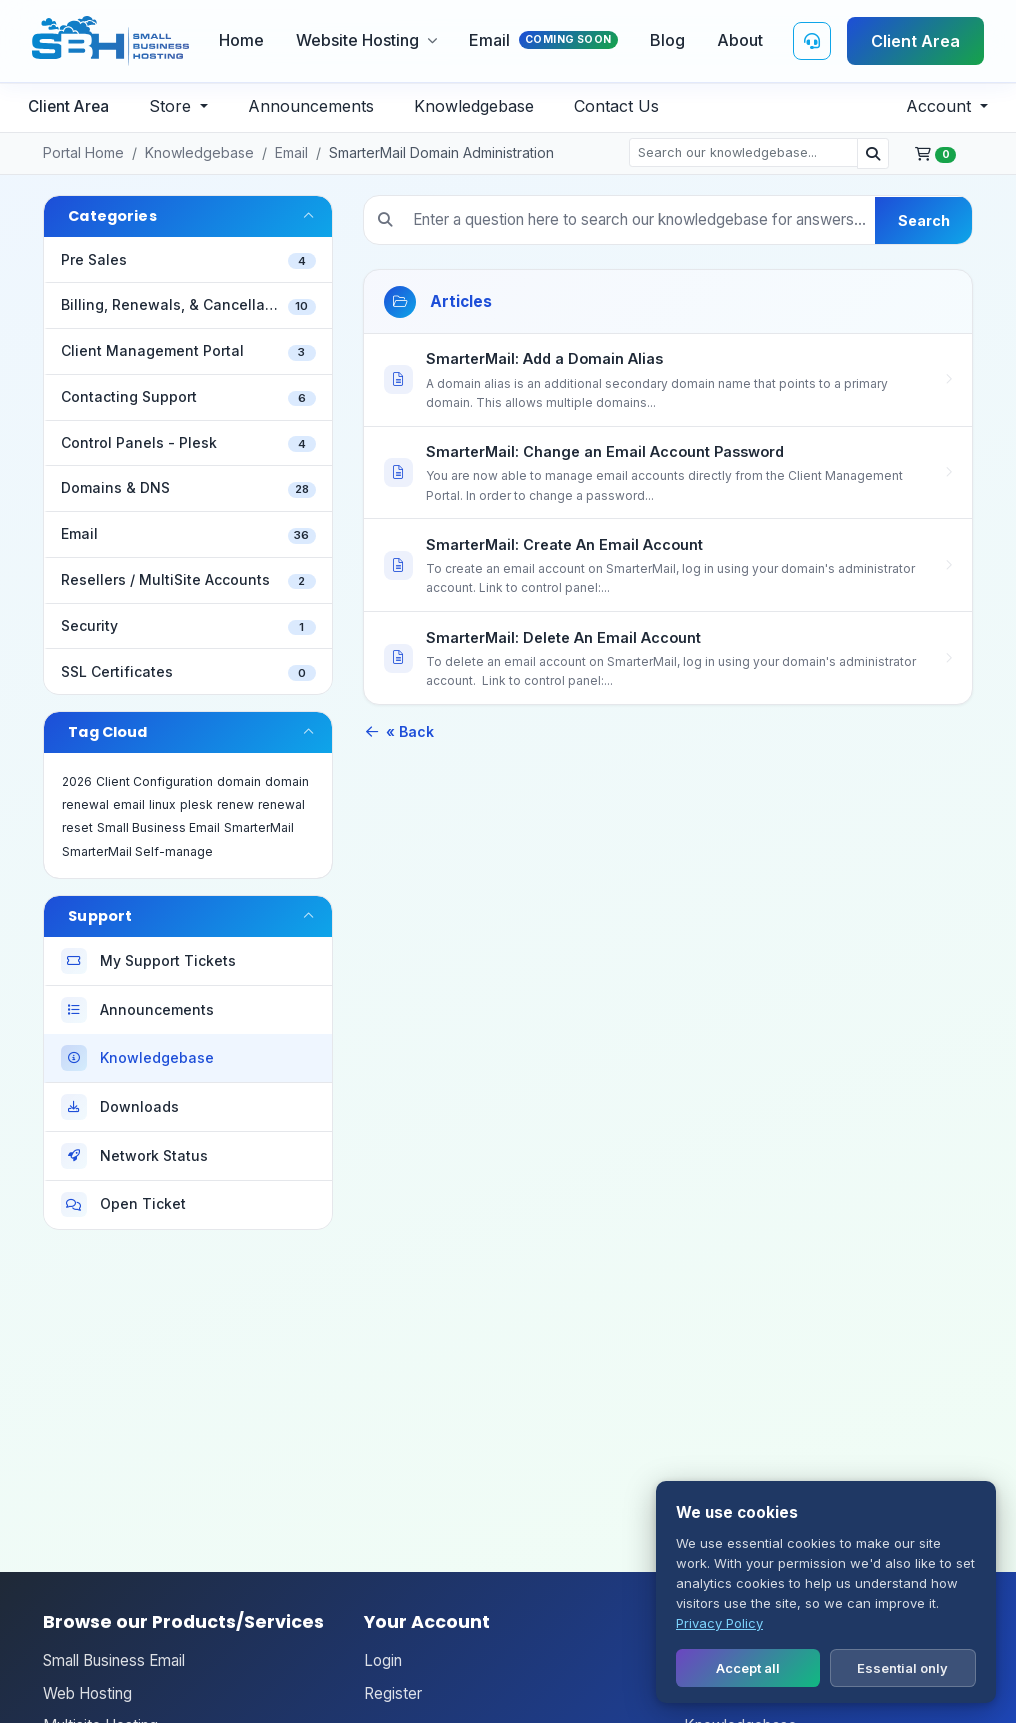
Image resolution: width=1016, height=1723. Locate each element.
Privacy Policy (719, 1623)
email (129, 804)
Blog (667, 40)
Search (924, 220)
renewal (281, 804)
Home (241, 40)
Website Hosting (366, 40)
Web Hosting (87, 1693)
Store (172, 106)
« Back (398, 731)
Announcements (311, 106)
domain (239, 781)
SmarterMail (259, 827)
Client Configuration (154, 781)
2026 (77, 781)
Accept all (748, 1668)
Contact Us (616, 106)
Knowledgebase (474, 106)
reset (77, 827)
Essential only (902, 1668)
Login (383, 1660)
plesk (196, 804)
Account (941, 106)
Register (393, 1693)
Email (543, 40)
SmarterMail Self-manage (137, 851)
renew (235, 804)
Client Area (915, 41)
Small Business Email (158, 827)
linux (162, 804)
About (740, 40)
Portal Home (83, 152)
